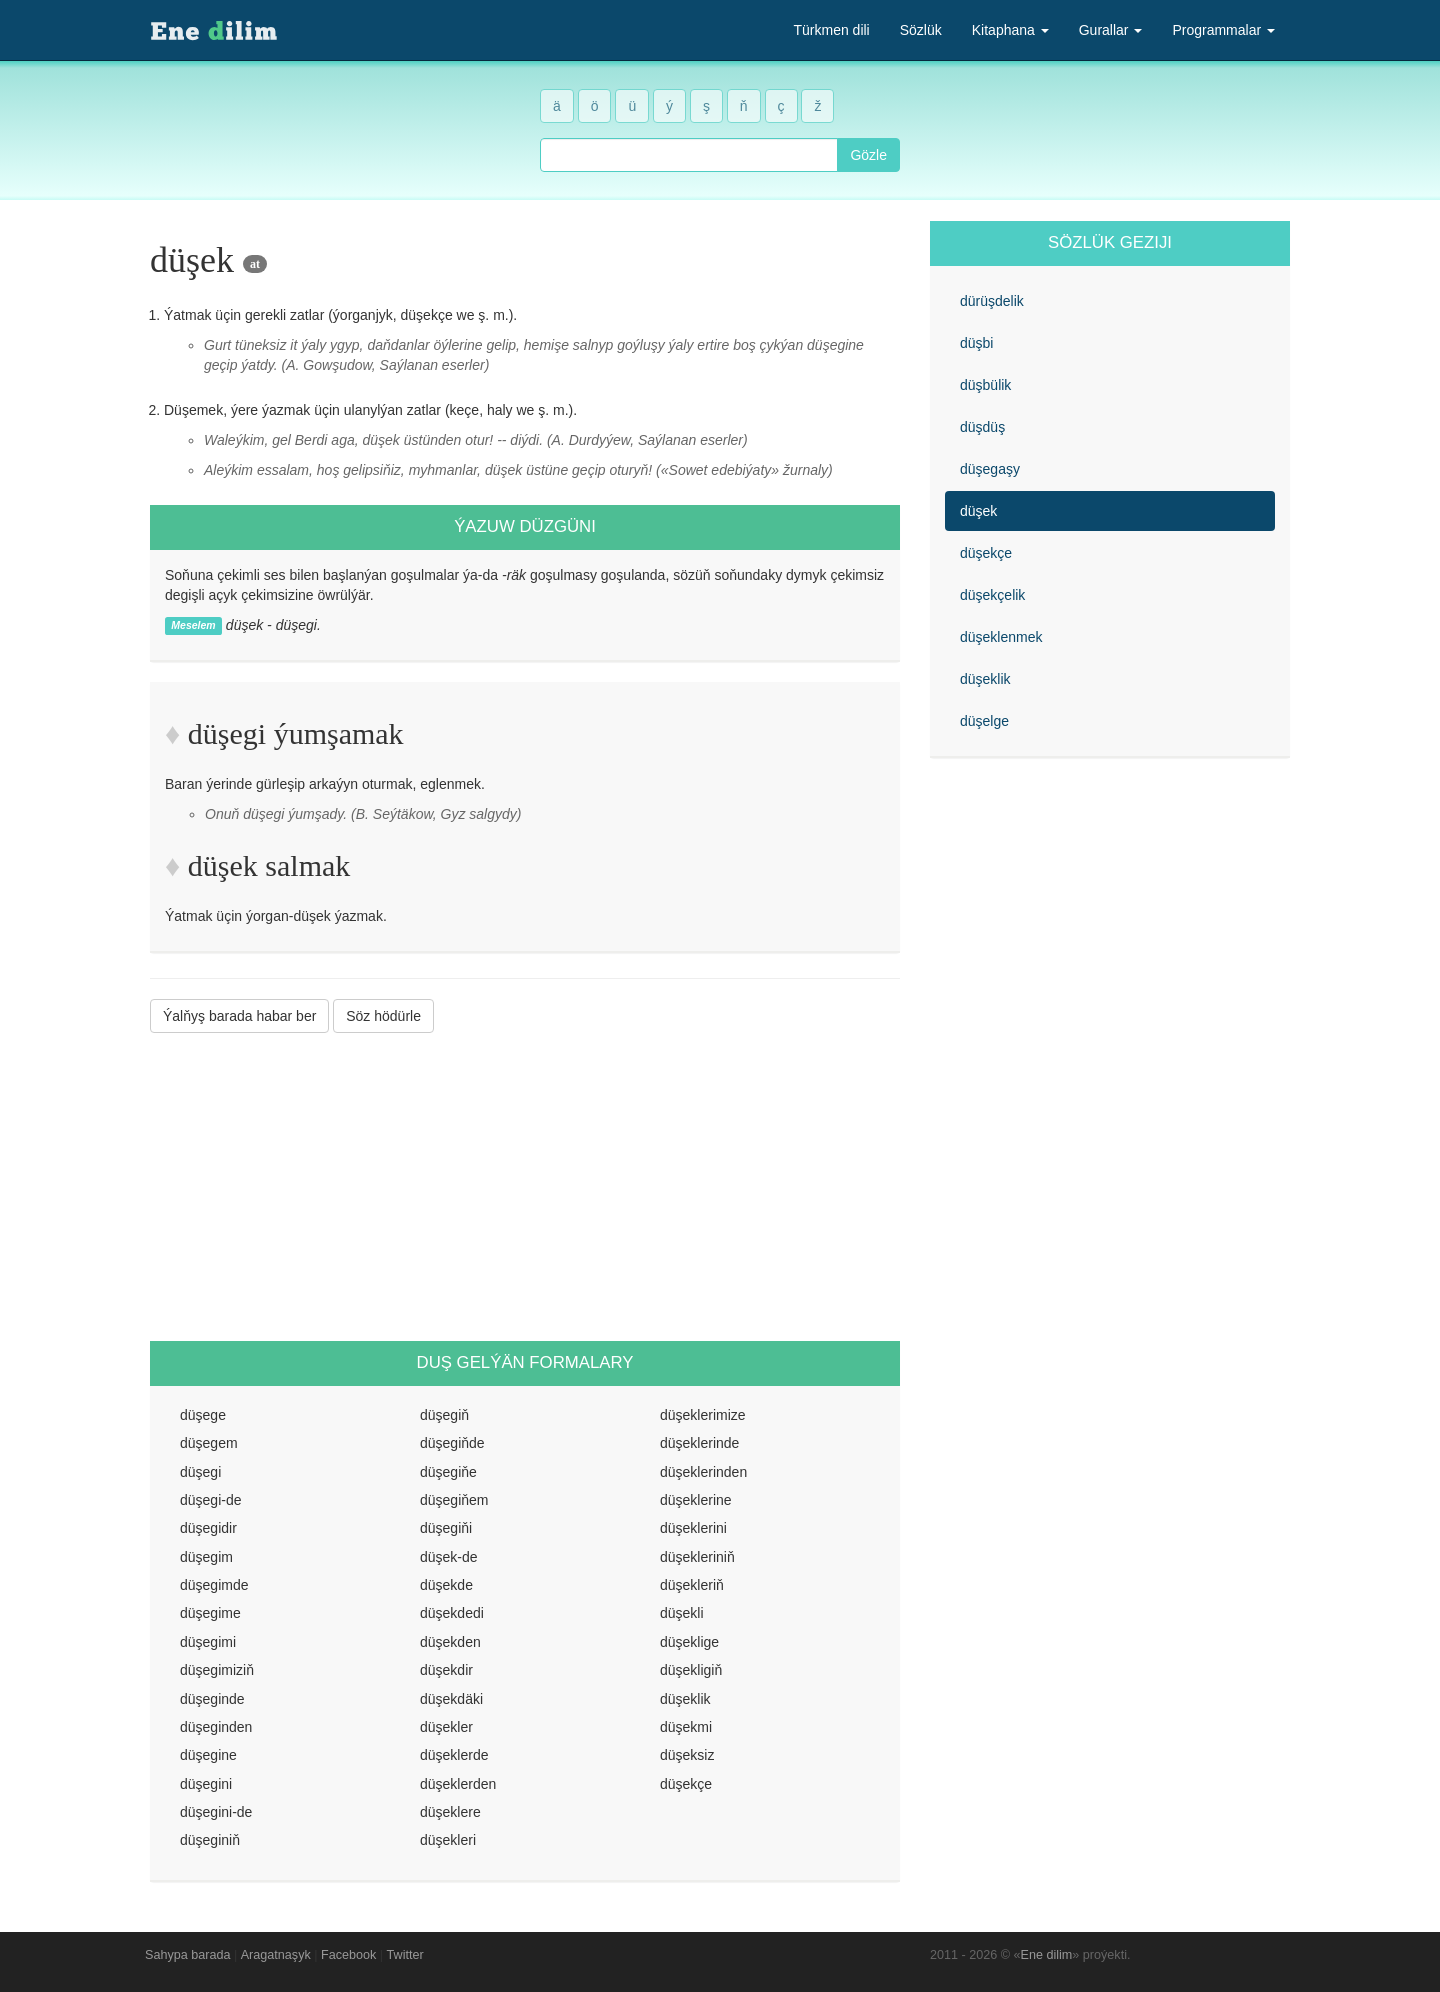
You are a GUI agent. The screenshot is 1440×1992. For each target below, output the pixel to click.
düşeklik (985, 679)
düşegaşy (990, 469)
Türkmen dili (831, 30)
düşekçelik (992, 595)
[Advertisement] (525, 1187)
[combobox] (689, 155)
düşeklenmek (1001, 637)
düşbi (976, 343)
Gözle (868, 155)
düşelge (984, 721)
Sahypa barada (187, 1955)
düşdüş (982, 427)
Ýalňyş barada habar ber (239, 1016)
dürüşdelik (992, 301)
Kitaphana (1010, 30)
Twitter (405, 1955)
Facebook (348, 1955)
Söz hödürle (383, 1016)
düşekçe (986, 553)
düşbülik (985, 385)
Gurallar (1111, 30)
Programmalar (1223, 30)
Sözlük (921, 30)
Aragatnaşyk (276, 1955)
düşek (978, 511)
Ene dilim (1047, 1955)
